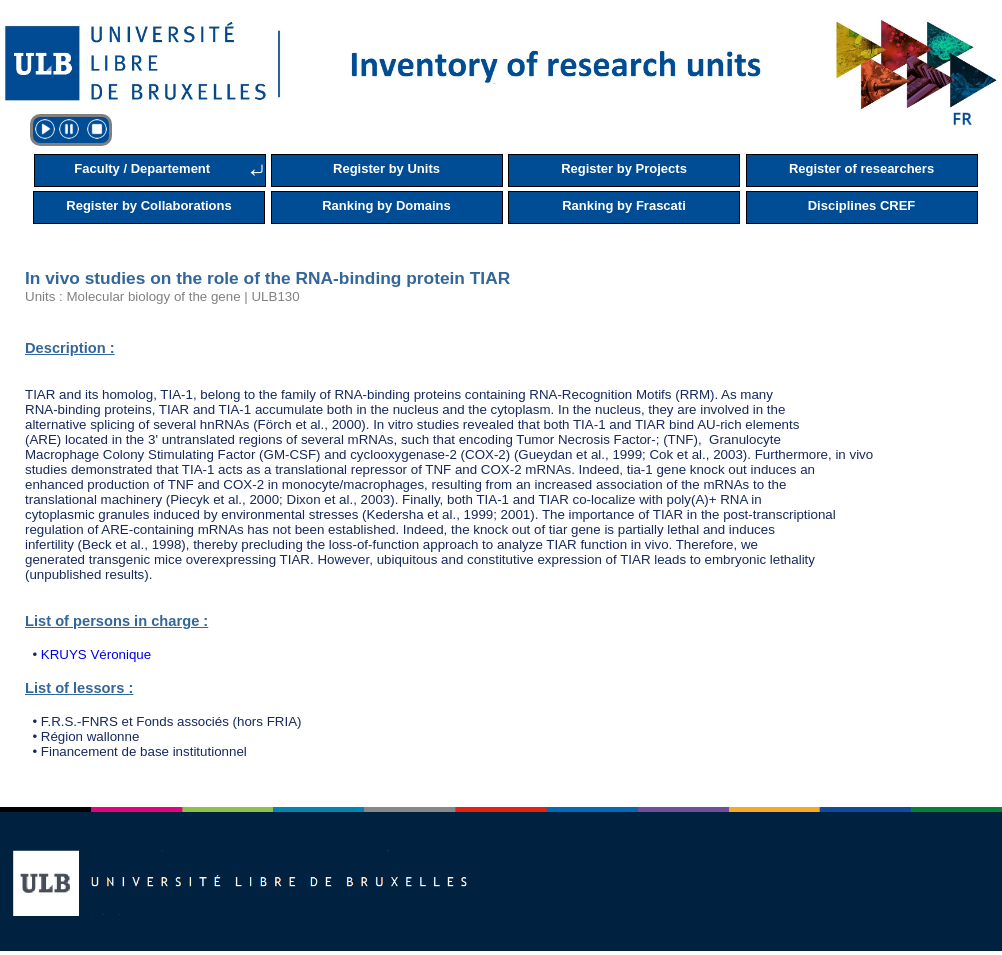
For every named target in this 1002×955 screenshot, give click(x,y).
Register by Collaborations (148, 205)
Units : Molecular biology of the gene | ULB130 (162, 296)
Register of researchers (861, 168)
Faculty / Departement (142, 168)
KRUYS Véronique (96, 654)
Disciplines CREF (862, 205)
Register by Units (386, 168)
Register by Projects (624, 168)
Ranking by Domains (386, 205)
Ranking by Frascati (624, 205)
